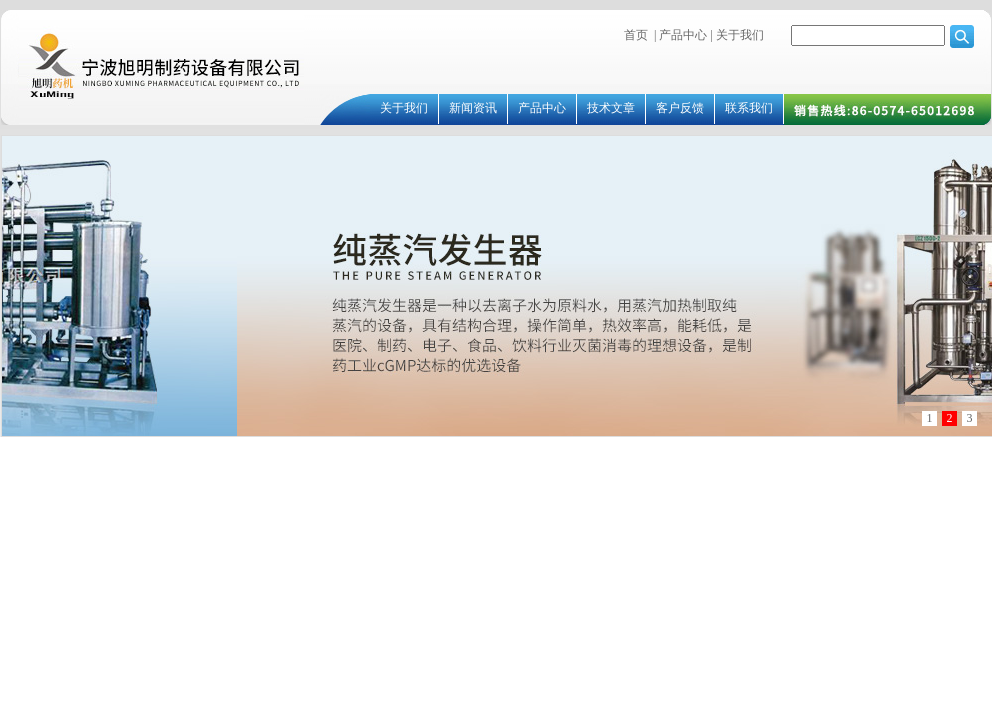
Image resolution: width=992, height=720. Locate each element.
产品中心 (683, 35)
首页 (636, 35)
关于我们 (738, 35)
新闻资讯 (473, 108)
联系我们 (749, 108)
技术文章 (611, 108)
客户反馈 (680, 108)
